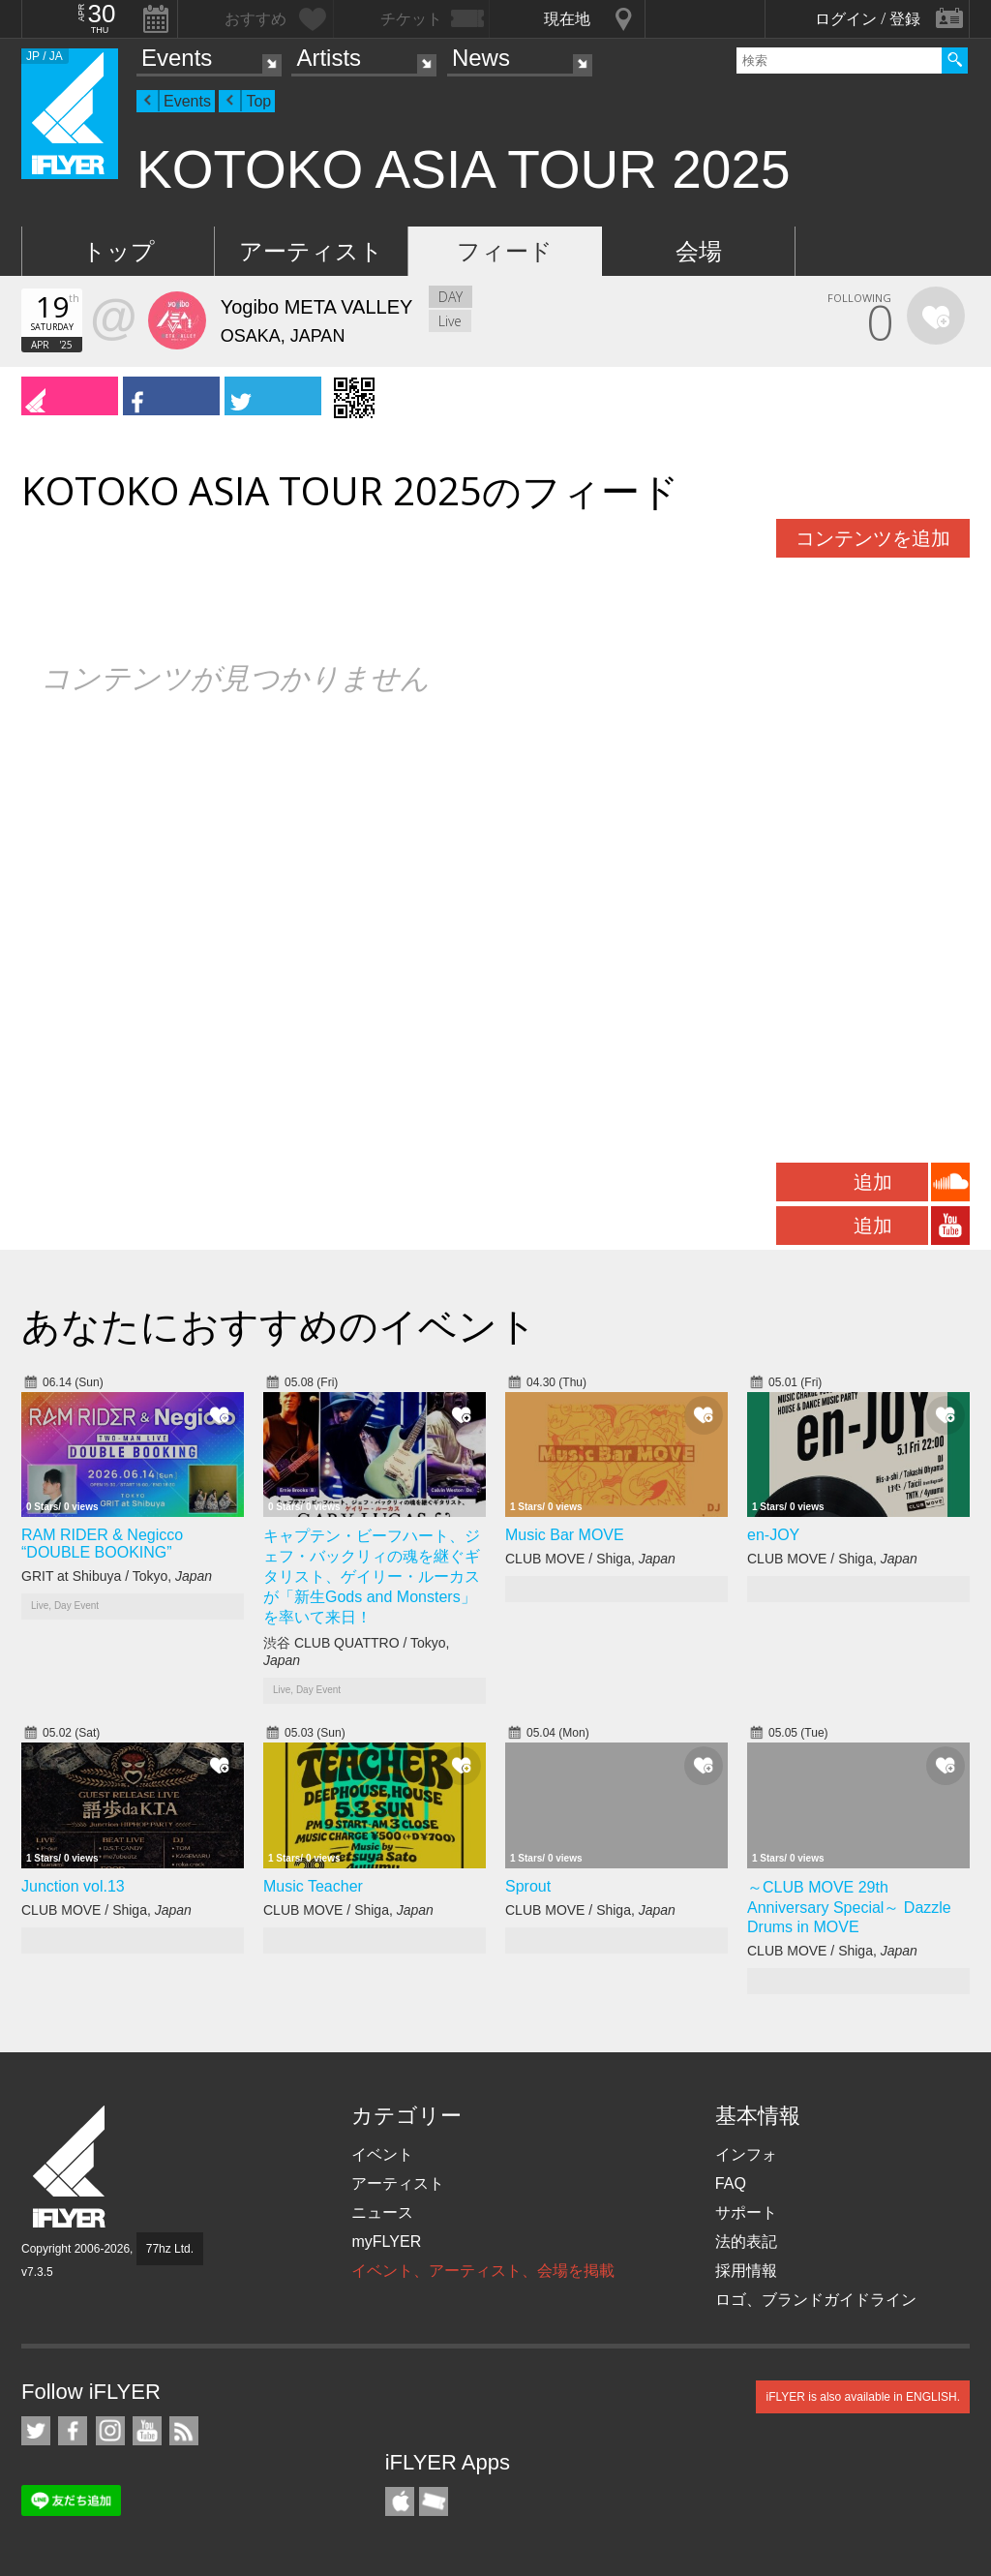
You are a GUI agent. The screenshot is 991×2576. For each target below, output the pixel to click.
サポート (746, 2212)
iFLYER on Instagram (110, 2430)
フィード (505, 251)
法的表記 (746, 2241)
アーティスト (311, 251)
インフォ (746, 2154)
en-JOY (773, 1535)
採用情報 (746, 2270)
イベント (382, 2154)
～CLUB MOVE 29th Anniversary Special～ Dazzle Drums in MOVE (849, 1907)
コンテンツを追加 (873, 538)
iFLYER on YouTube (147, 2430)
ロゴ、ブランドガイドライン (815, 2299)
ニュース (382, 2212)
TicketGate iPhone (433, 2501)
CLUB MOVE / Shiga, (590, 1558)
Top (258, 101)
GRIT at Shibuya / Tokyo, (116, 1576)
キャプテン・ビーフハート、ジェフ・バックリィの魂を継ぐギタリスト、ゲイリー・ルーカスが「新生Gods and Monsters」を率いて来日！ (371, 1576)
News (481, 58)
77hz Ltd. (170, 2249)
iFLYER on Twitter (35, 2430)
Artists (328, 58)
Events (176, 58)
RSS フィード (183, 2430)
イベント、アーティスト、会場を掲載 (483, 2270)
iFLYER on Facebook (72, 2430)
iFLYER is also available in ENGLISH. (863, 2397)
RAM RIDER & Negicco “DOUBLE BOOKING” (102, 1544)
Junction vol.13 (73, 1886)
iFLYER (70, 2167)
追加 (873, 1182)
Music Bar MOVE (564, 1535)
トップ (118, 251)
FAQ (730, 2183)
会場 (699, 251)
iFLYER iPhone (399, 2501)
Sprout (528, 1886)
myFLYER (386, 2241)
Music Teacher (313, 1886)
